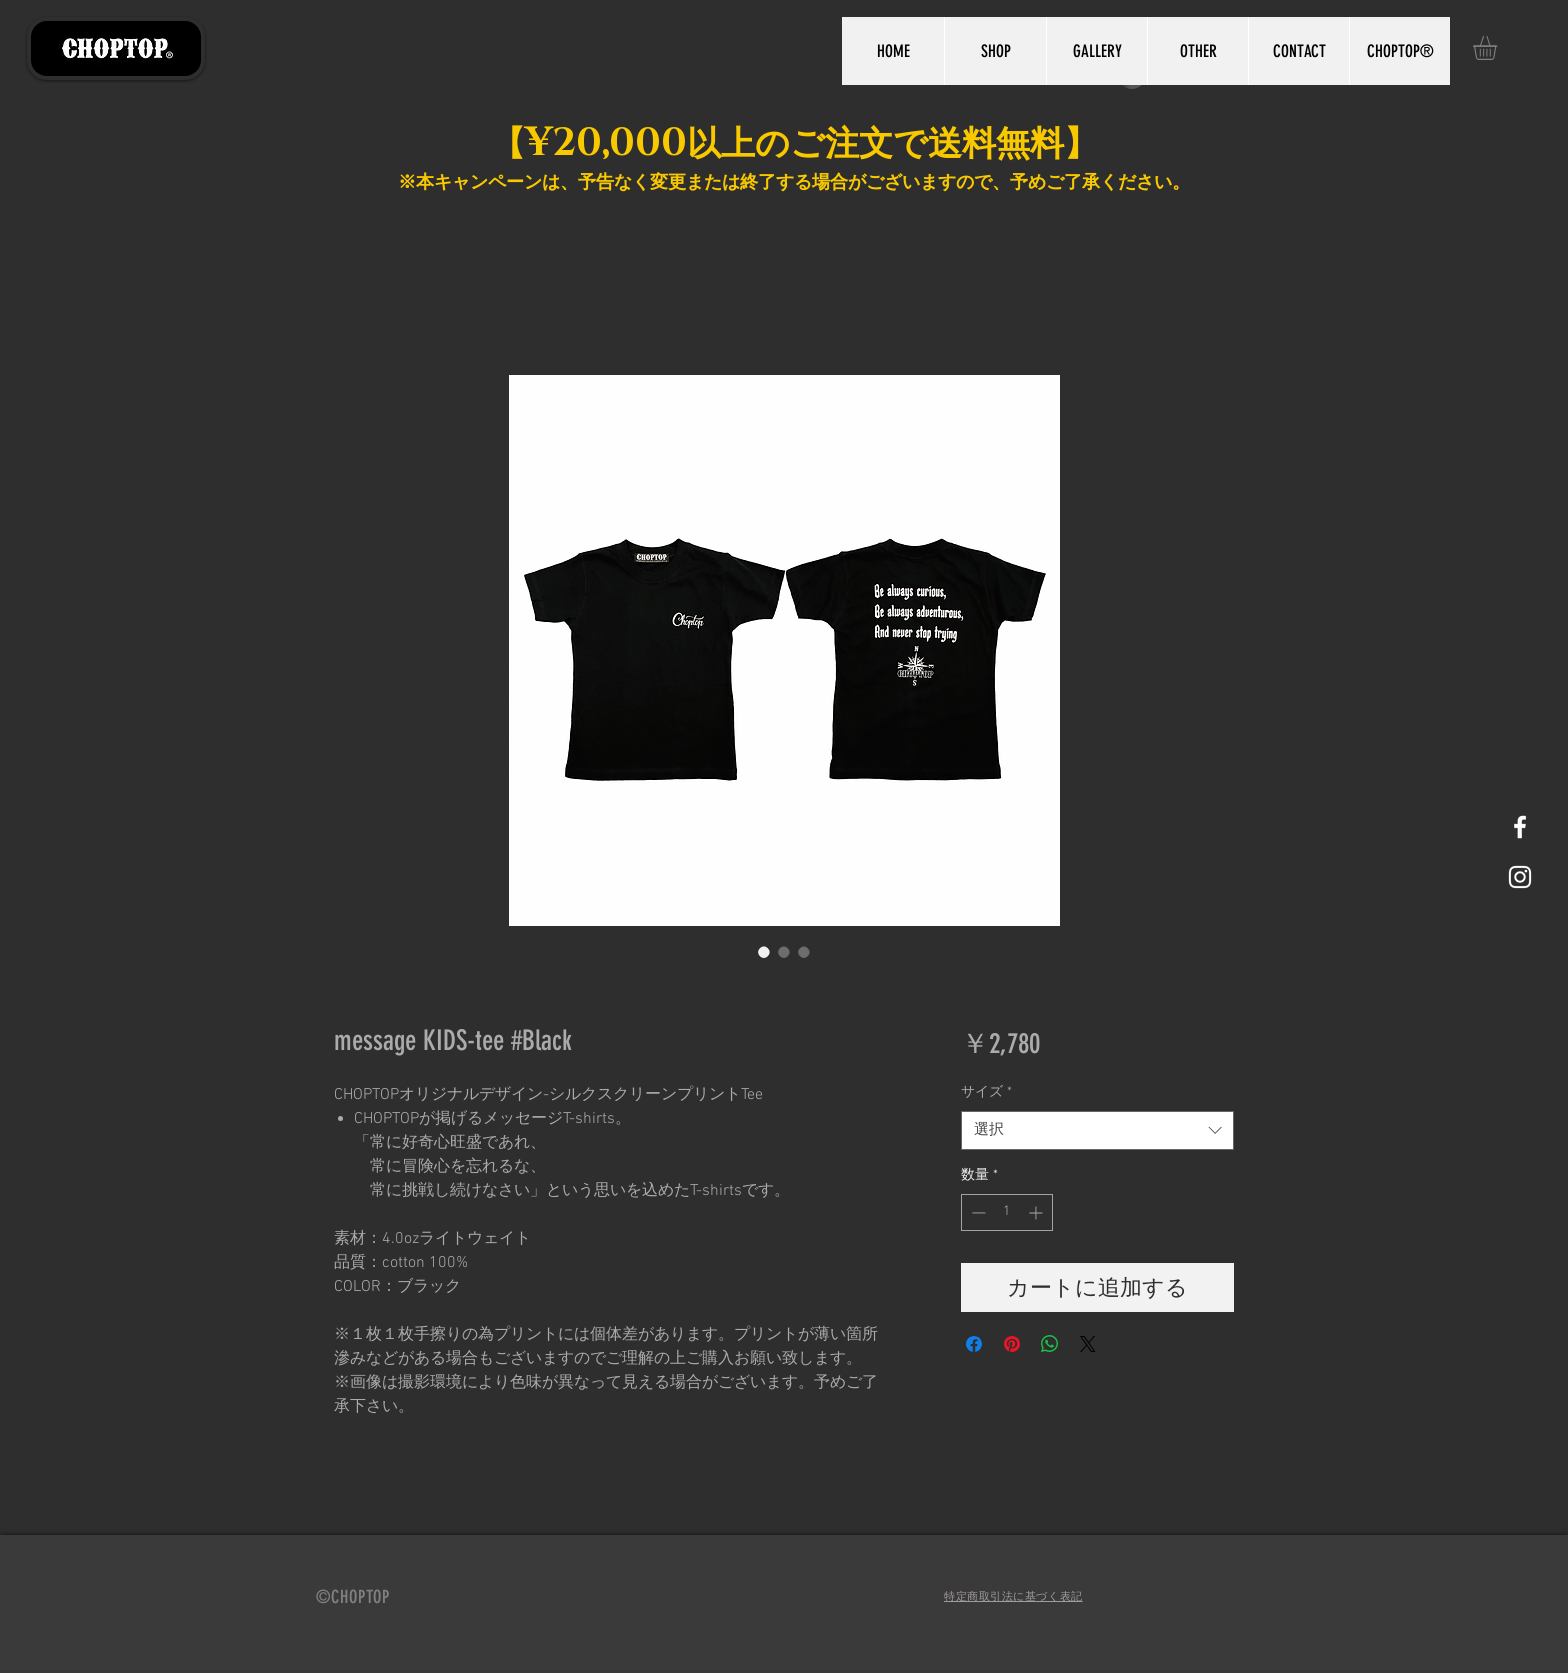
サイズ (986, 1092)
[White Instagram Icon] (1520, 877)
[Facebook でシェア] (974, 1344)
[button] (1499, 48)
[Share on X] (1088, 1344)
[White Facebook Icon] (1520, 827)
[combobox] (1097, 1130)
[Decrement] (976, 1212)
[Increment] (1037, 1212)
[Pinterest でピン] (1012, 1344)
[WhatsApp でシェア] (1050, 1344)
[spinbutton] (1007, 1212)
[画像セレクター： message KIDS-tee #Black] (764, 952)
